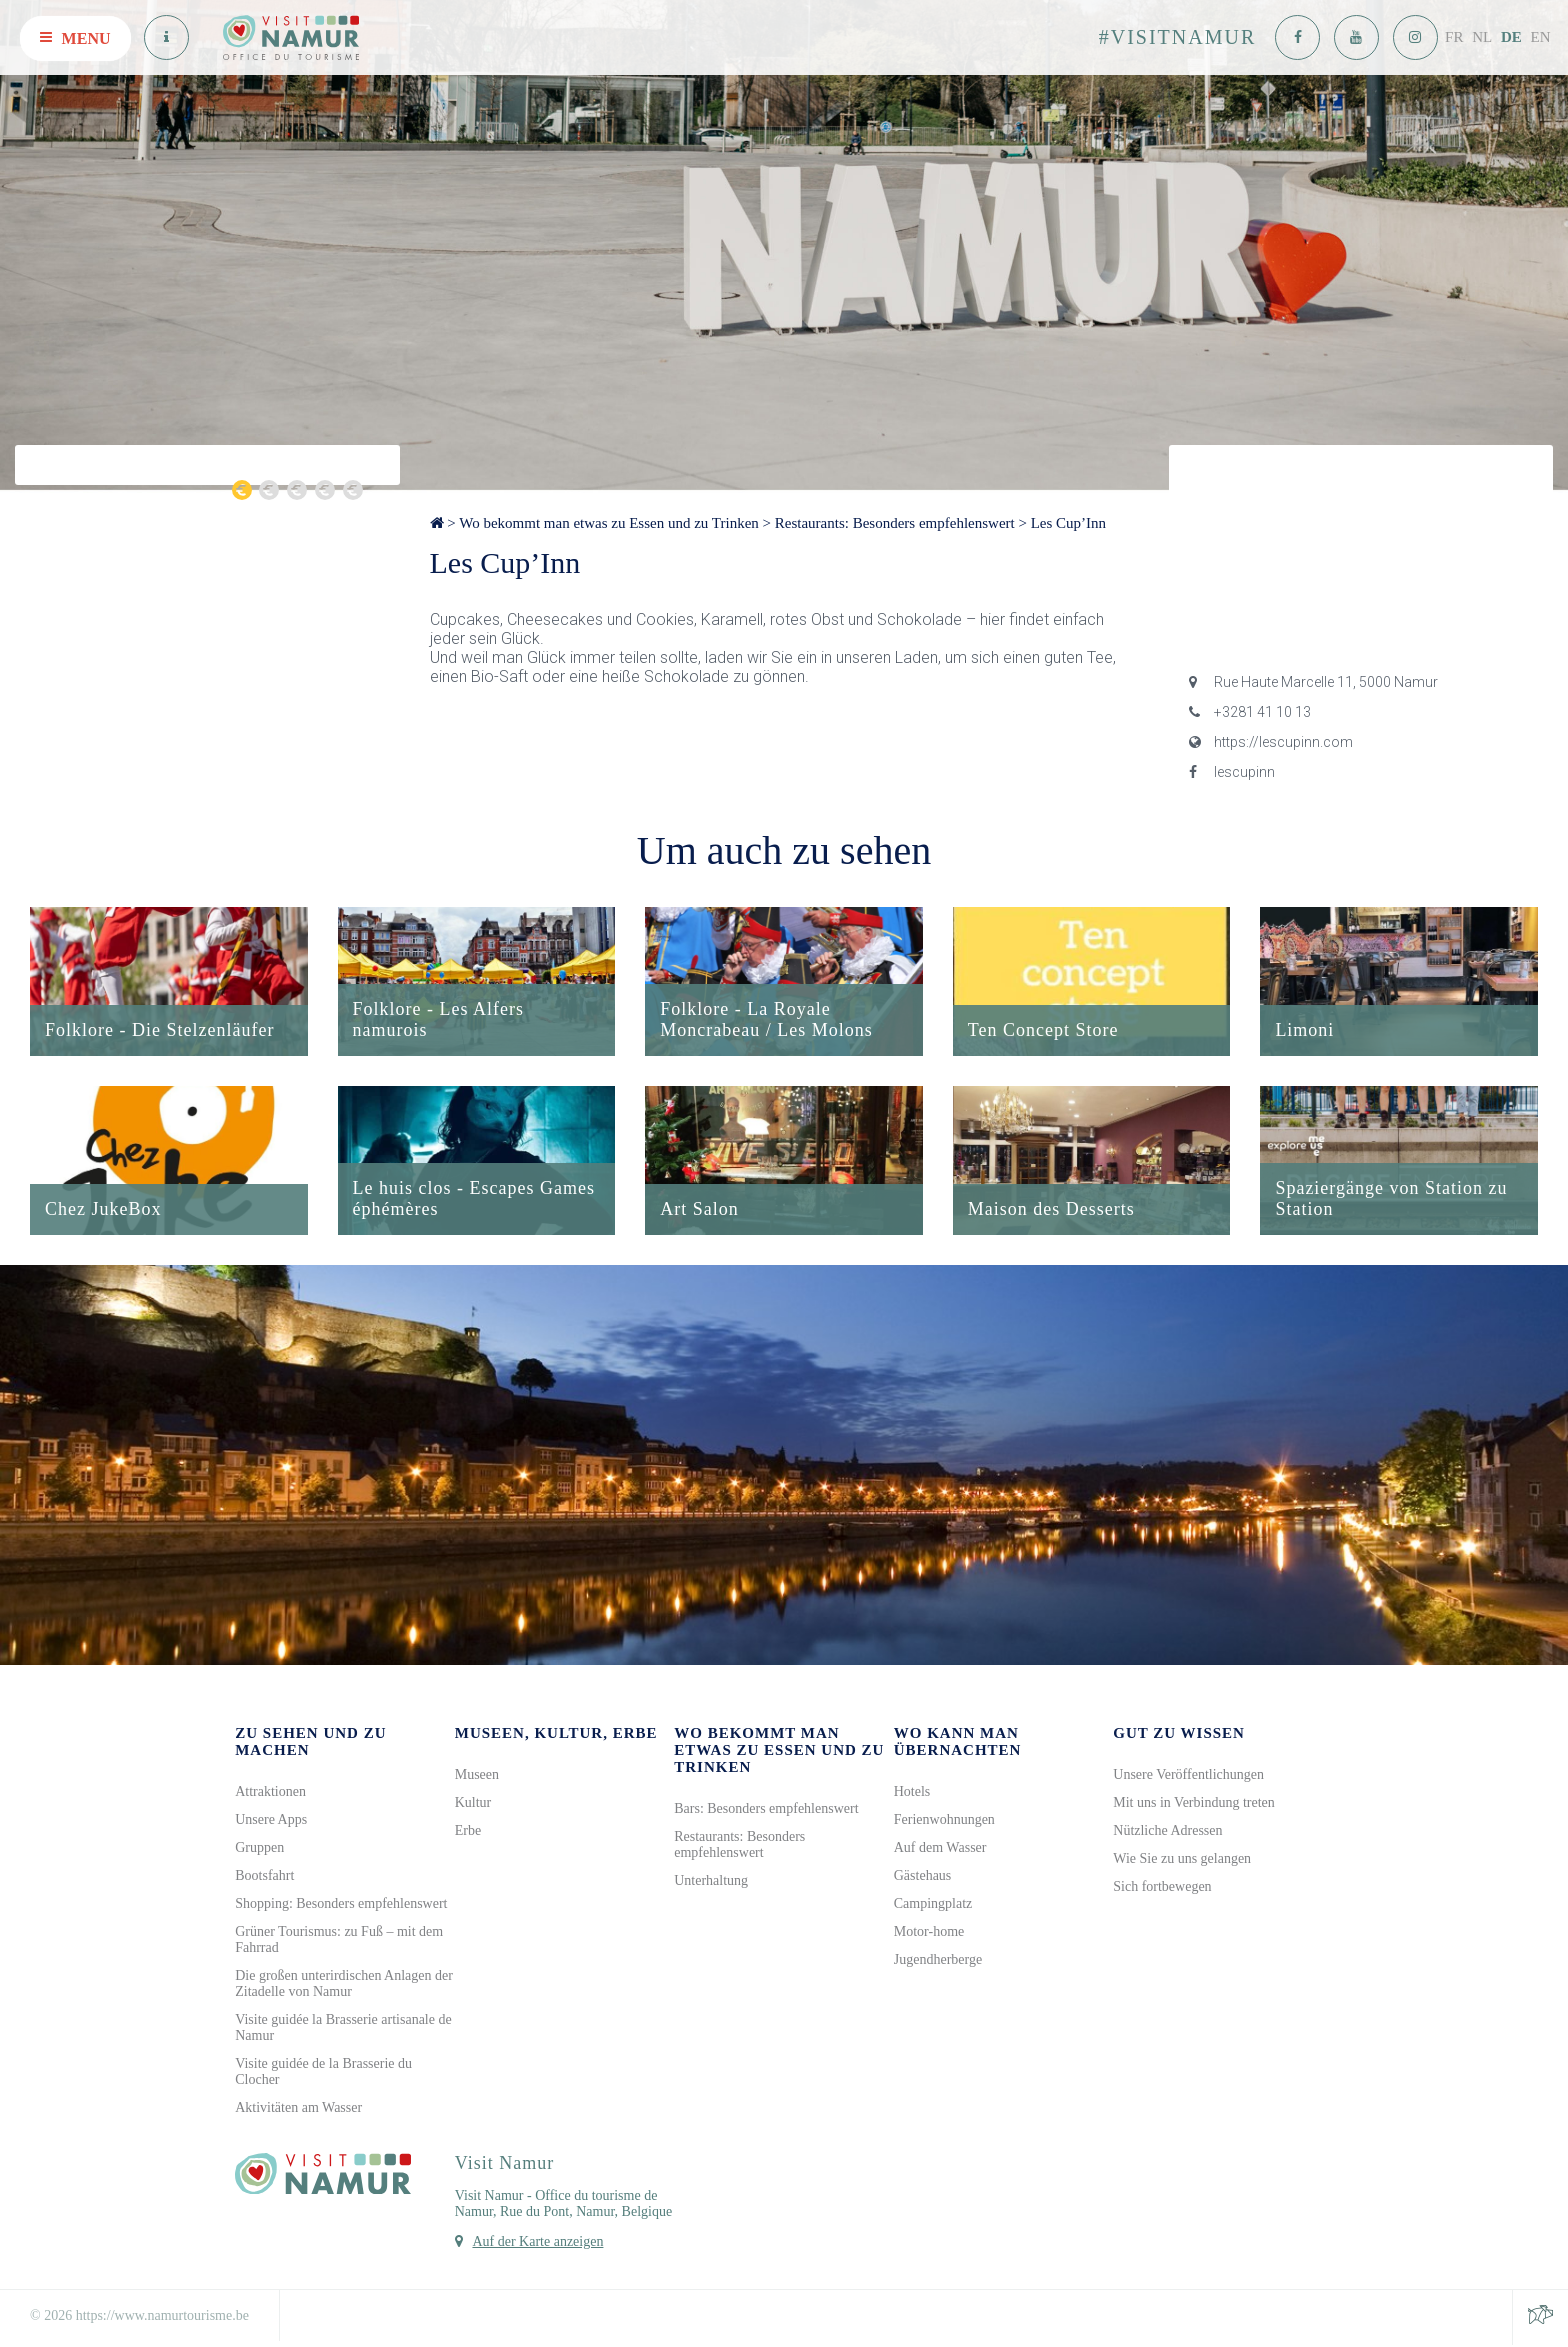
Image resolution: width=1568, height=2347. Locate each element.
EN (1541, 37)
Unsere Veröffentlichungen (1188, 1776)
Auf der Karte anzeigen (537, 2243)
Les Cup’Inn (1068, 523)
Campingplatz (933, 1905)
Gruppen (259, 1849)
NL (1482, 37)
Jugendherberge (938, 1961)
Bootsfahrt (264, 1877)
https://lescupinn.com (1271, 742)
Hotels (912, 1793)
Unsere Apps (271, 1821)
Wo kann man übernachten (958, 1743)
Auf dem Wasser (940, 1849)
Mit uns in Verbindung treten (1194, 1804)
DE (1511, 37)
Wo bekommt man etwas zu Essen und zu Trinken (609, 523)
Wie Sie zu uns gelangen (1182, 1860)
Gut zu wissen (1179, 1735)
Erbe (468, 1832)
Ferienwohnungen (944, 1821)
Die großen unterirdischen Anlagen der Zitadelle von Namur (344, 1985)
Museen (477, 1776)
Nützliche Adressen (1167, 1832)
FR (1454, 37)
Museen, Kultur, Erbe (556, 1735)
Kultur (473, 1804)
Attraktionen (270, 1793)
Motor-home (929, 1933)
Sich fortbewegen (1162, 1888)
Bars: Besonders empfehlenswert (766, 1810)
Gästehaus (923, 1877)
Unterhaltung (711, 1882)
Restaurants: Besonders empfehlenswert (895, 523)
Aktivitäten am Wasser (298, 2109)
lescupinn (1232, 772)
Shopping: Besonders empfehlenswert (341, 1905)
